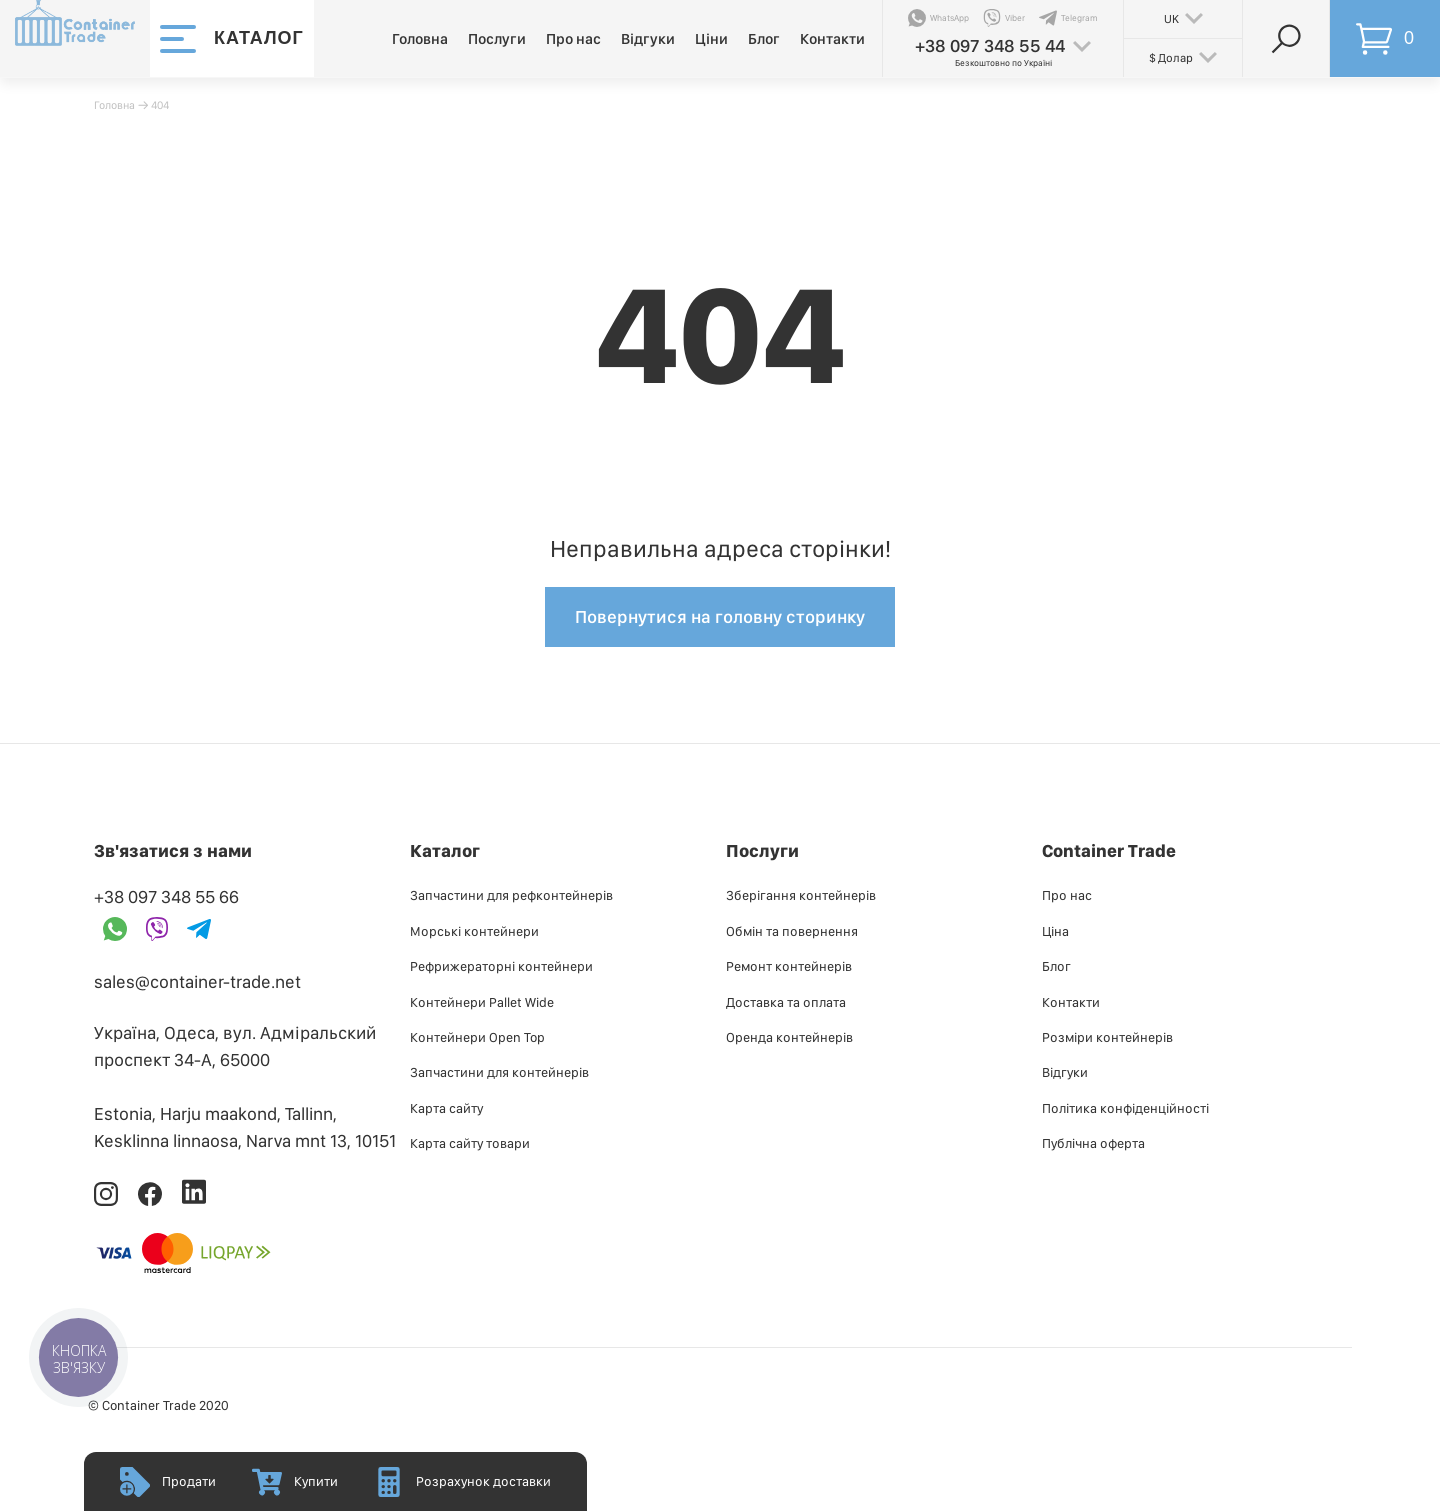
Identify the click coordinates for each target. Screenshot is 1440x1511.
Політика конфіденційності (1125, 1108)
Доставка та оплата (786, 1002)
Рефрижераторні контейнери (501, 966)
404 (160, 105)
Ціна (1055, 931)
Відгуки (648, 39)
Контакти (832, 39)
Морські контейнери (474, 931)
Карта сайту (446, 1108)
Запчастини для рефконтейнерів (511, 895)
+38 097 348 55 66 (166, 896)
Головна (420, 39)
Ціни (711, 39)
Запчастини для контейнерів (499, 1072)
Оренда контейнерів (789, 1037)
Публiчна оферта (1093, 1143)
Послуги (497, 39)
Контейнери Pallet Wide (482, 1002)
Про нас (573, 39)
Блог (764, 39)
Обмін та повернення (792, 931)
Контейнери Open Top (477, 1037)
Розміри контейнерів (1107, 1037)
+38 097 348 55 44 (990, 45)
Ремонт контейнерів (789, 966)
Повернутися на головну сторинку (720, 616)
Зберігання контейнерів (801, 895)
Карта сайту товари (470, 1143)
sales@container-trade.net (197, 981)
